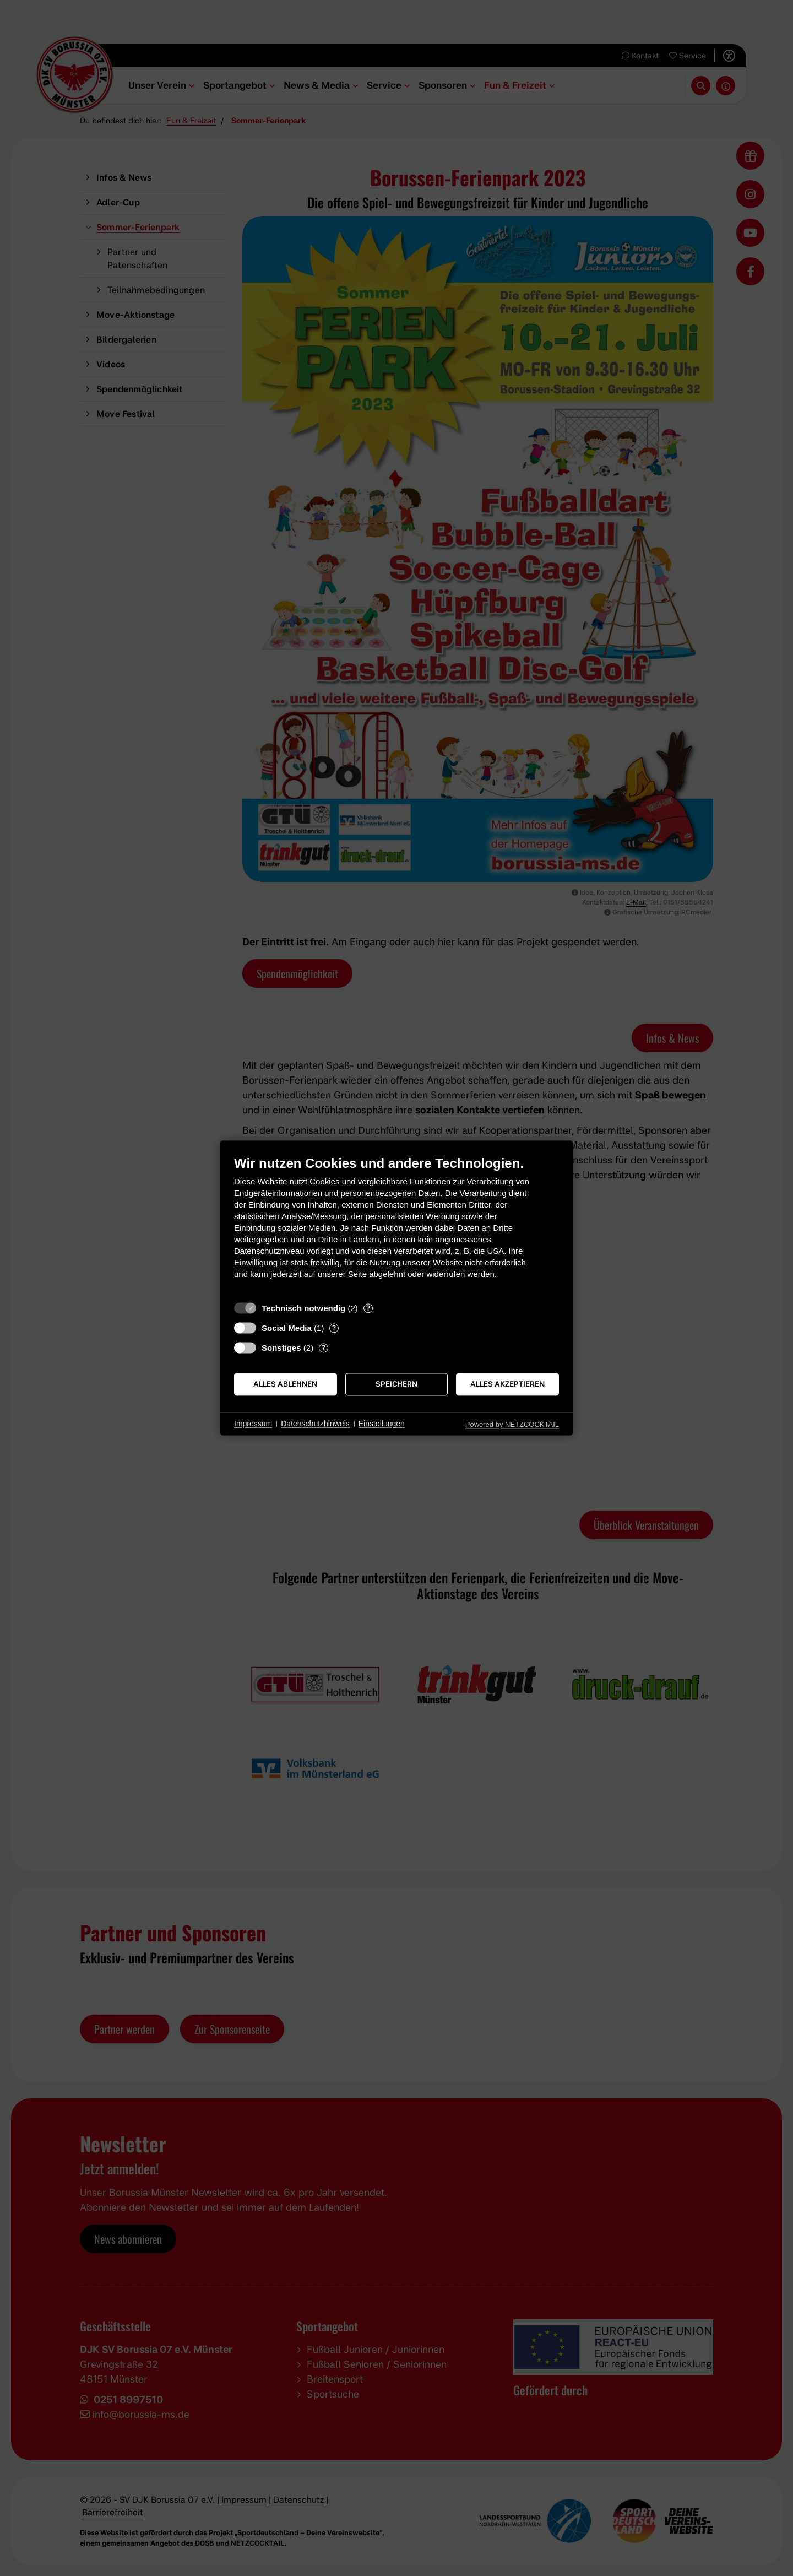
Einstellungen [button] (382, 1423)
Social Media (287, 1328)
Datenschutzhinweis (315, 1423)
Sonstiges (281, 1347)
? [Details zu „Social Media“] (334, 1327)
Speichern (396, 1383)
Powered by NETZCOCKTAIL (512, 1424)
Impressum (253, 1423)
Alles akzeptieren (507, 1383)
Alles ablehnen (285, 1383)
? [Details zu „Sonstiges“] (323, 1347)
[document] (396, 1225)
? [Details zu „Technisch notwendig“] (368, 1307)
